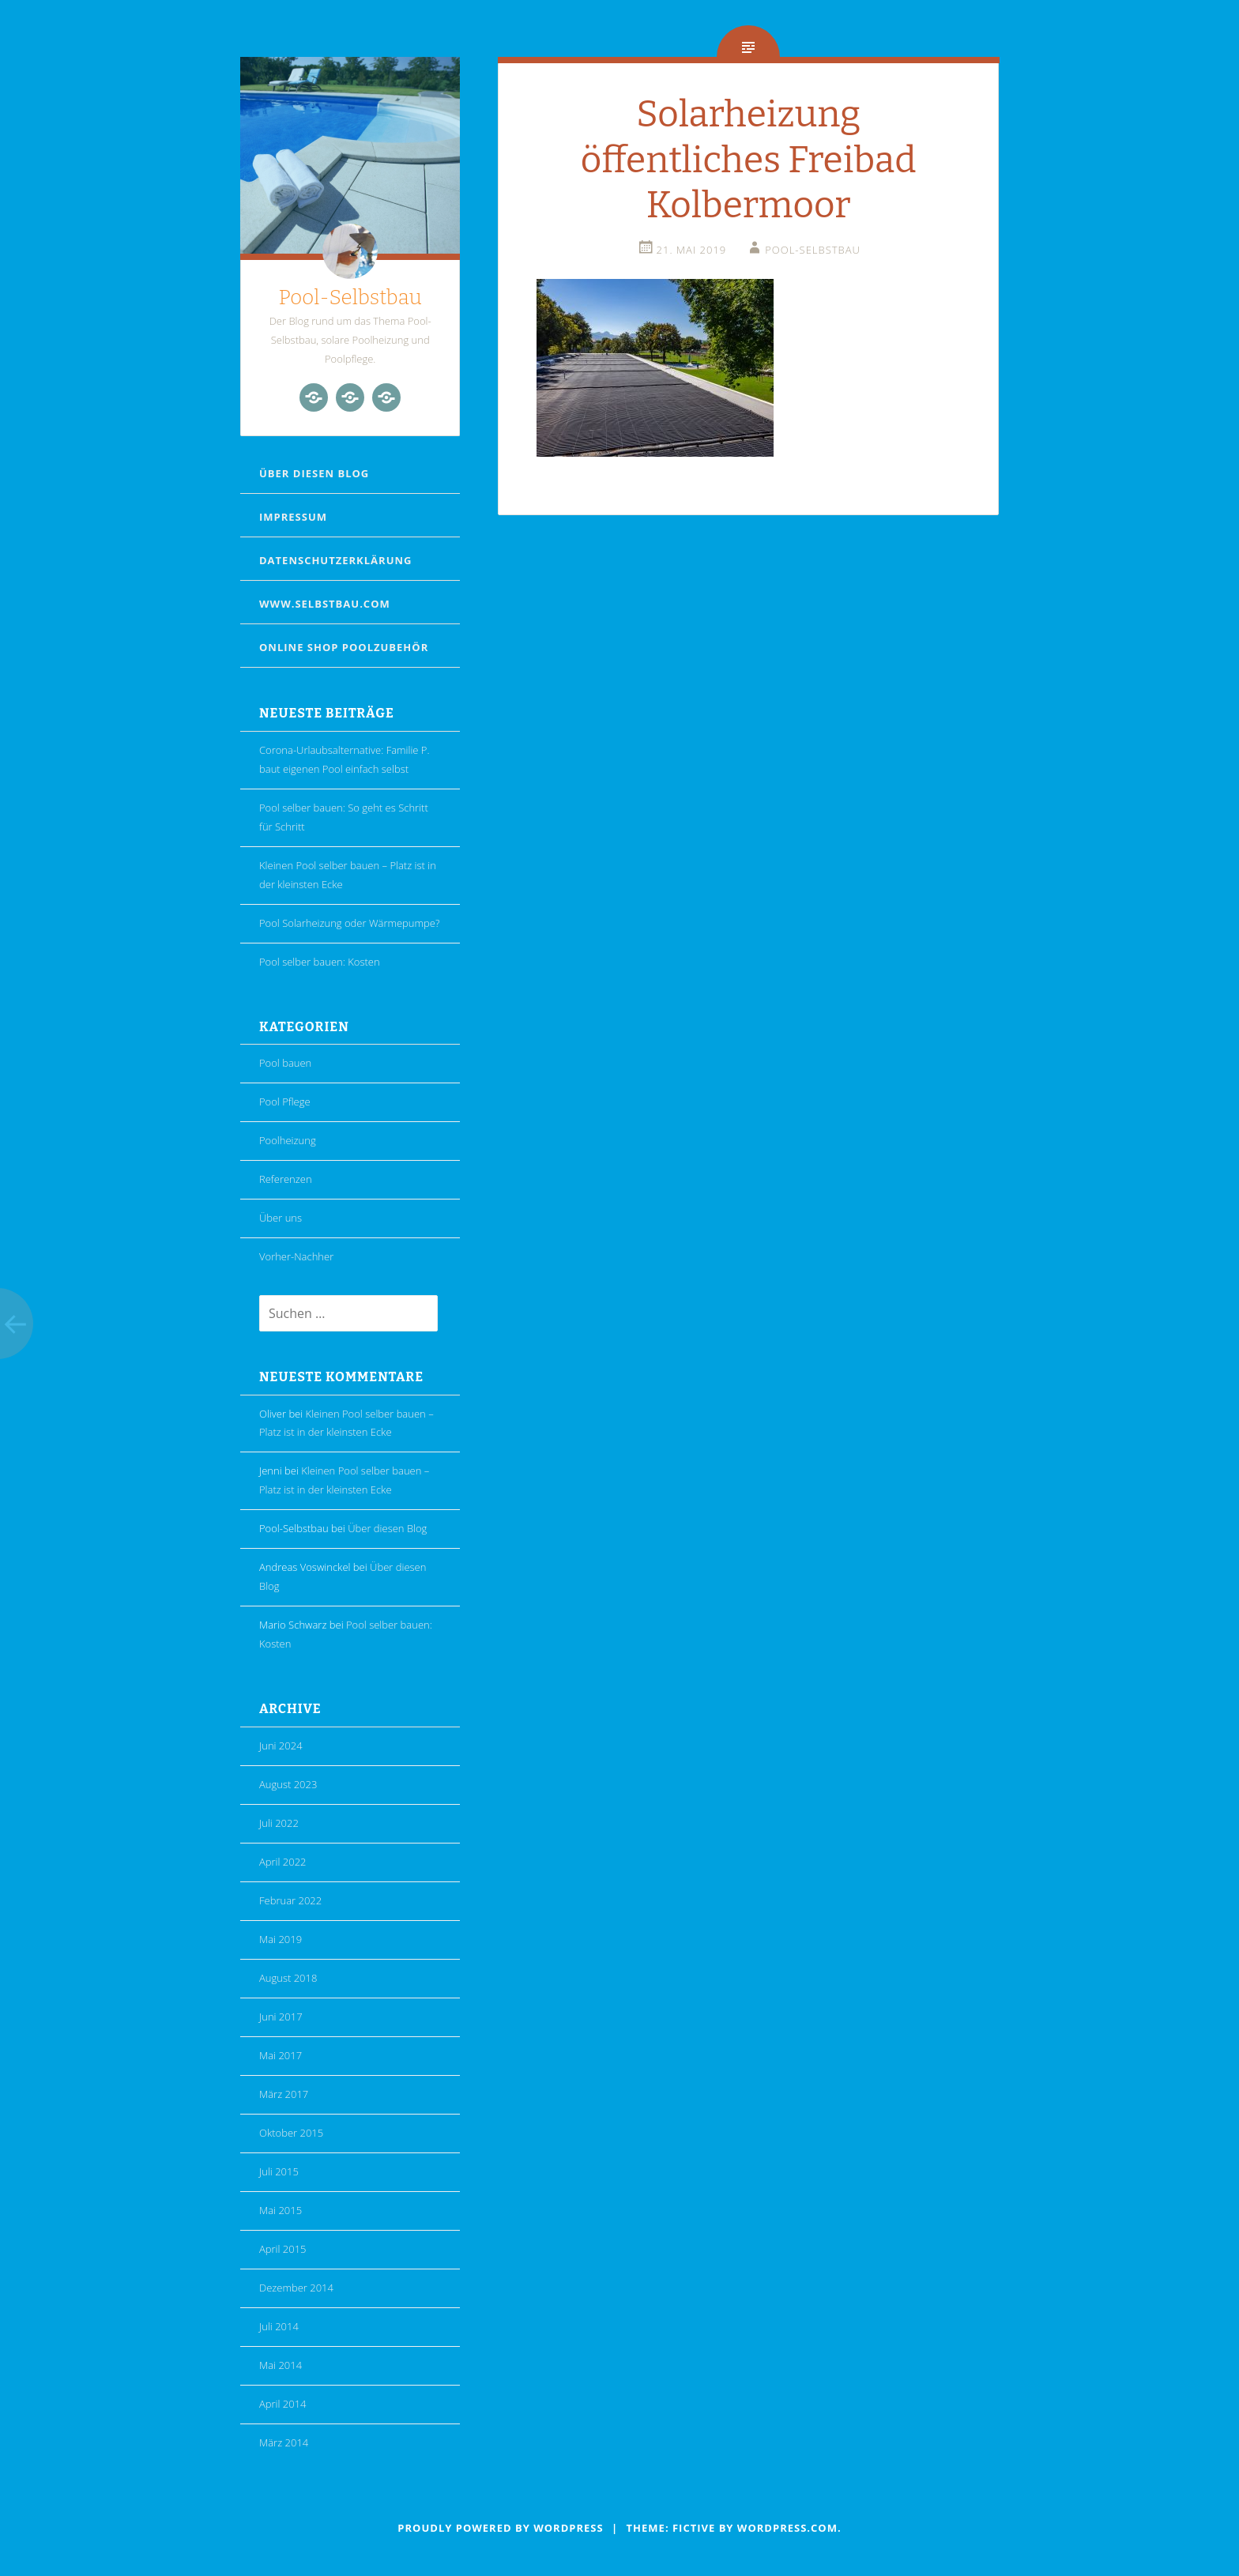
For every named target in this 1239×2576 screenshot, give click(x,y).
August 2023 (288, 1784)
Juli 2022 (279, 1823)
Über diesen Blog (314, 473)
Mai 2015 (280, 2210)
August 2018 (288, 1978)
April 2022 (283, 1862)
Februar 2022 (290, 1900)
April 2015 (283, 2249)
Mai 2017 (280, 2055)
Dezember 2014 (296, 2287)
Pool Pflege (285, 1101)
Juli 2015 (279, 2171)
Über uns (280, 1218)
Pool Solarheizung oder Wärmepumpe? (349, 923)
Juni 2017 (281, 2016)
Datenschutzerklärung (335, 560)
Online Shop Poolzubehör (343, 647)
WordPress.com (787, 2528)
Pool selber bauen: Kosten (319, 962)
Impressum (293, 517)
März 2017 (283, 2094)
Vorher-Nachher (296, 1256)
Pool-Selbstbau (350, 297)
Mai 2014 (280, 2365)
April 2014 (283, 2404)
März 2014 (283, 2442)
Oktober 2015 (291, 2133)
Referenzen (285, 1179)
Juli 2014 (279, 2326)
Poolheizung (287, 1140)
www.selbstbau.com (324, 604)
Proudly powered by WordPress (500, 2528)
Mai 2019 (280, 1939)
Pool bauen (285, 1063)
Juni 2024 (281, 1745)
